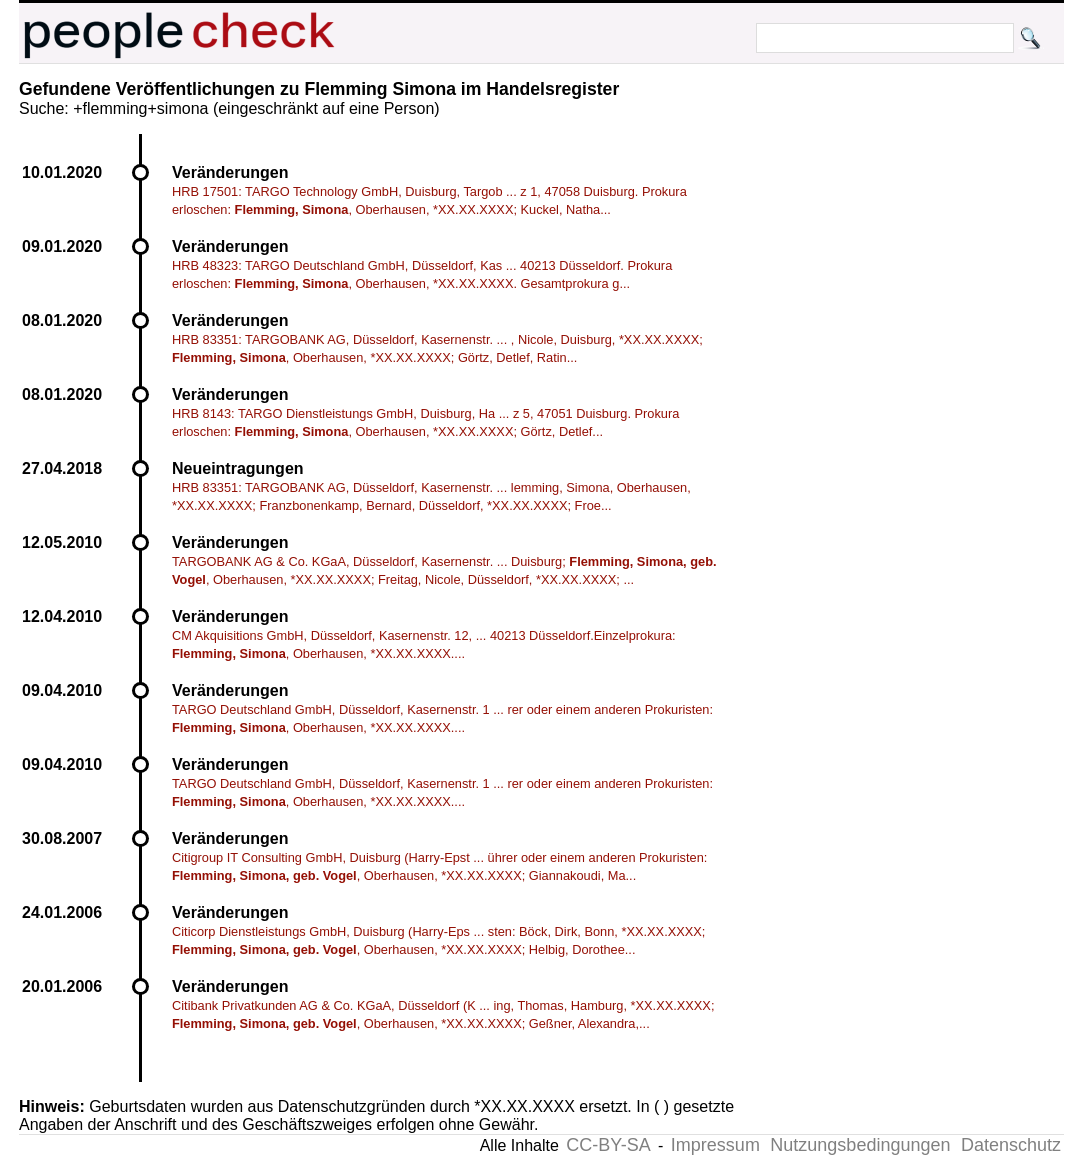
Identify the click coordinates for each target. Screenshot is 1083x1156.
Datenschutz (1011, 1145)
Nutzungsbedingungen (860, 1145)
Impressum (715, 1145)
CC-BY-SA (608, 1145)
